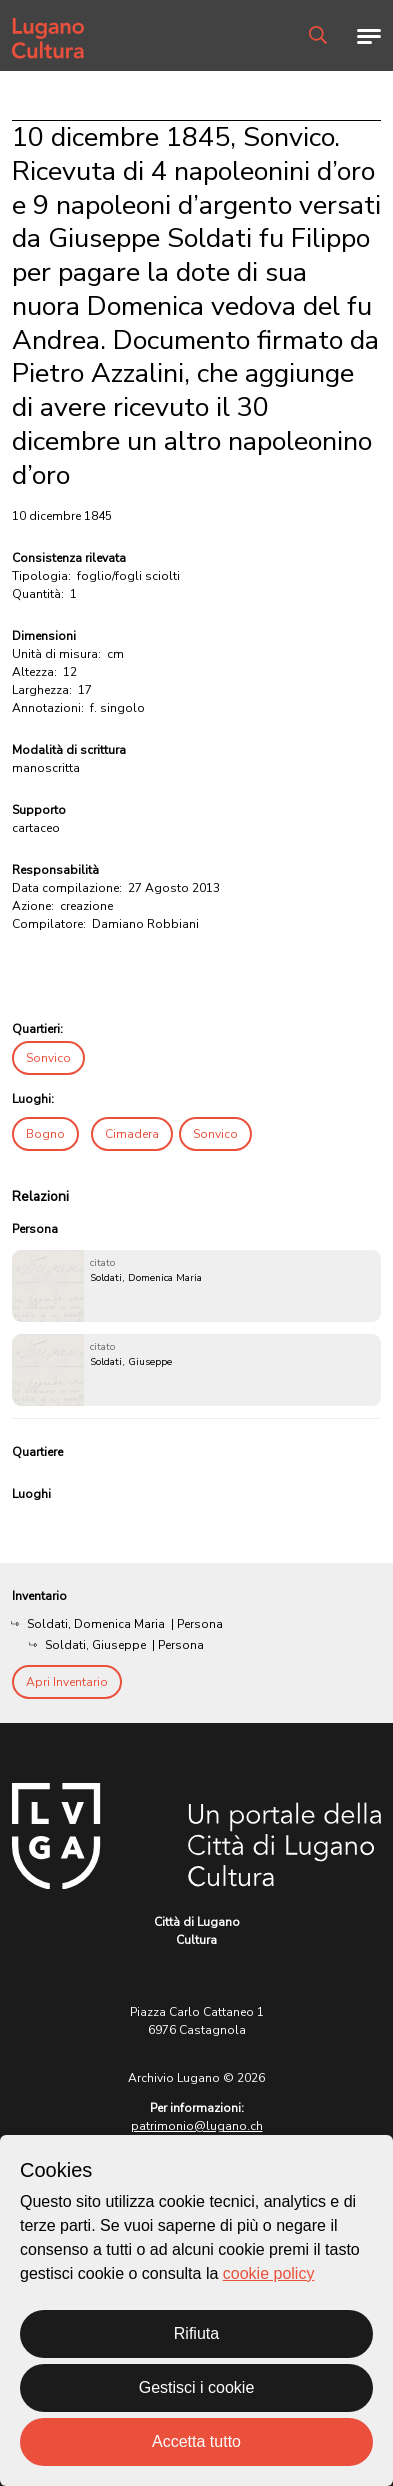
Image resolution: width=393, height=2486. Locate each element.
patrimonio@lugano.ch (197, 2126)
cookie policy (269, 2273)
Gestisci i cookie (197, 2387)
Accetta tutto (196, 2441)
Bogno (45, 1134)
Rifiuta (196, 2333)
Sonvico (48, 1058)
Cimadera (132, 1134)
